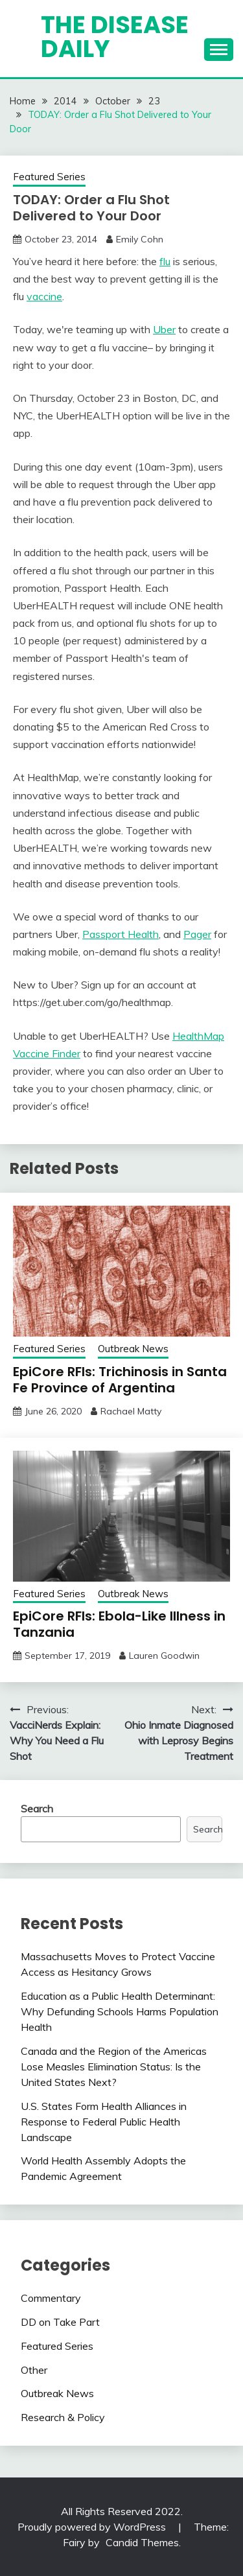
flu (164, 261)
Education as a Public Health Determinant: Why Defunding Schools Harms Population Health (119, 2011)
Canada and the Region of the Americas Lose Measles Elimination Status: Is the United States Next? (114, 2066)
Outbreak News (133, 1348)
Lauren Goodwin (164, 1655)
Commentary (51, 2297)
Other (34, 2369)
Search (37, 1808)
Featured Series (49, 176)
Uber (164, 329)
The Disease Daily (115, 36)
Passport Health (120, 934)
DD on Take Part (60, 2321)
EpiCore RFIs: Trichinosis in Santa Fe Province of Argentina (120, 1380)
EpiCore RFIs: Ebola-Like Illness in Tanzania (119, 1624)
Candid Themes (142, 2542)
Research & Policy (63, 2417)
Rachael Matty (130, 1411)
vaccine (44, 296)
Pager (197, 934)
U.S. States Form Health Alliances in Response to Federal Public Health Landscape (104, 2122)
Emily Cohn (139, 239)
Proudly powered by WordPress (92, 2526)
